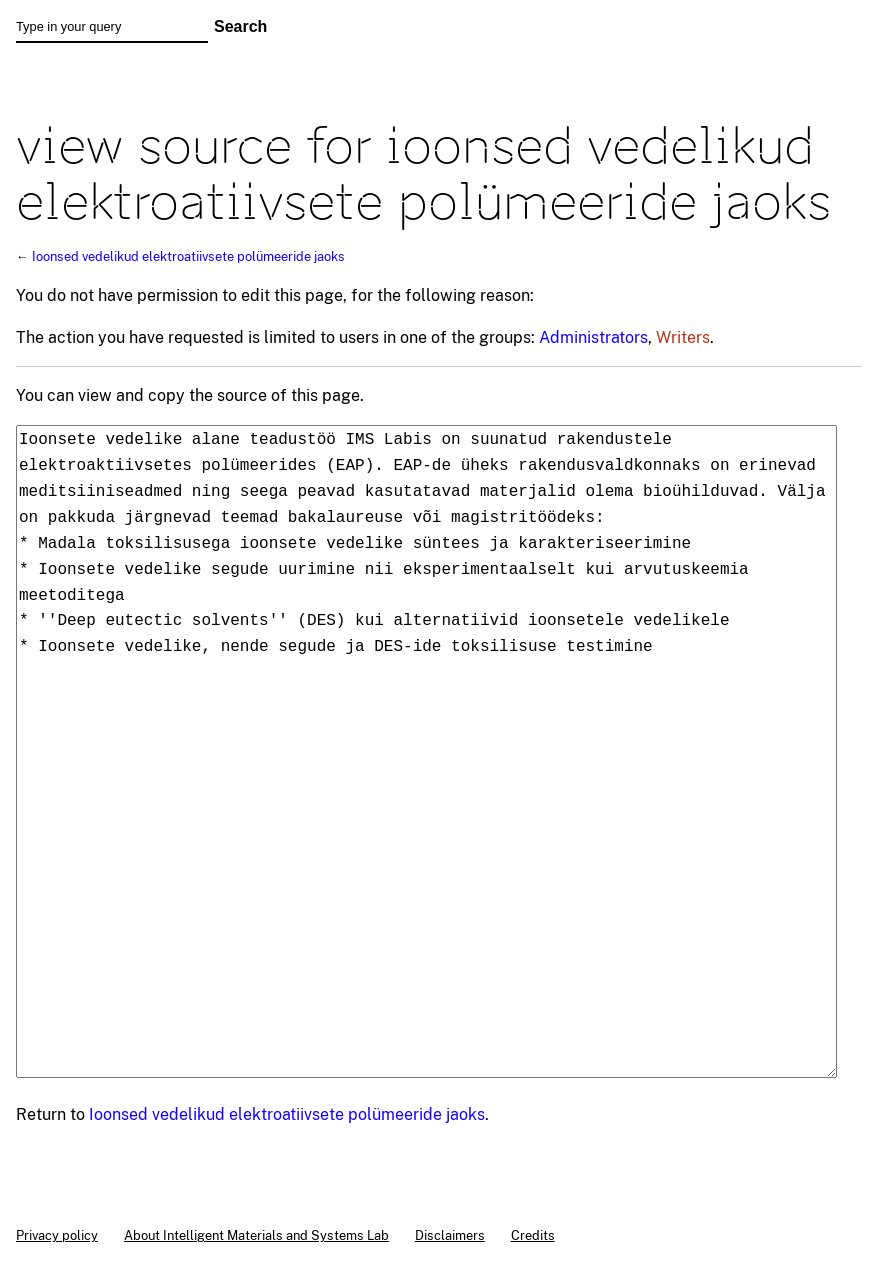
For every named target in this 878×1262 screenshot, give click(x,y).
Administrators (593, 337)
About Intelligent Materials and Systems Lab (256, 1235)
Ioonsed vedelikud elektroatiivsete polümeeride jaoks (188, 256)
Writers (683, 337)
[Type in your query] (112, 27)
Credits (533, 1235)
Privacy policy (57, 1235)
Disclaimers (450, 1235)
